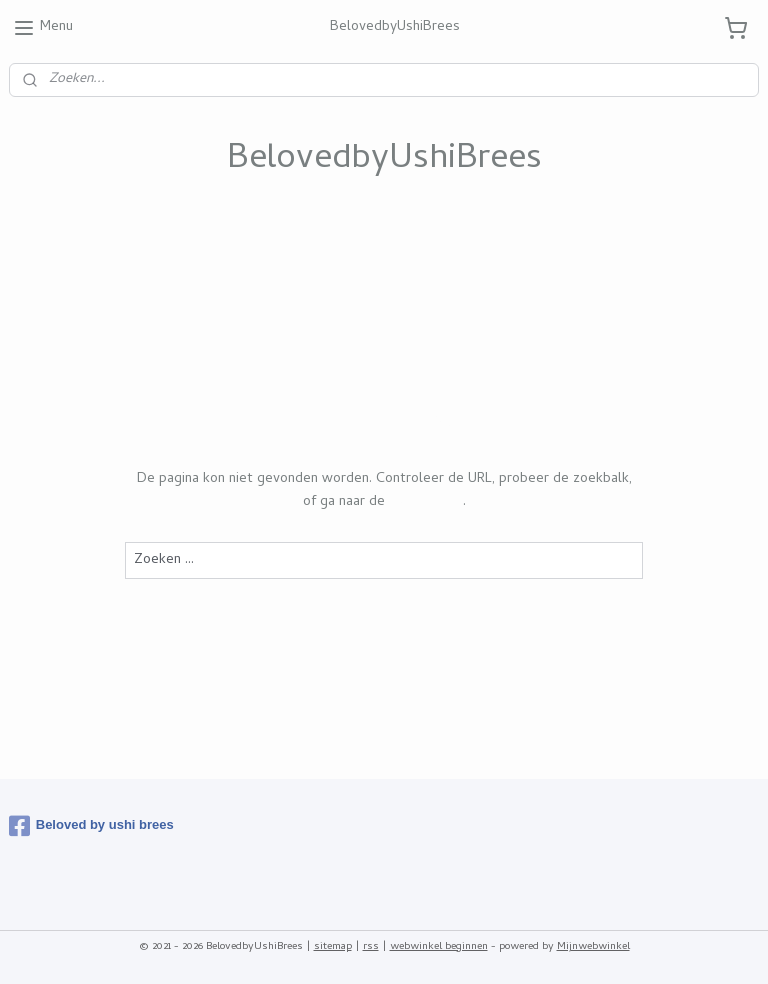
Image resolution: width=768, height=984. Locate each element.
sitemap (333, 947)
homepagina (426, 501)
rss (371, 947)
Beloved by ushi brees (91, 826)
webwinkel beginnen (439, 947)
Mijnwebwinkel (593, 947)
